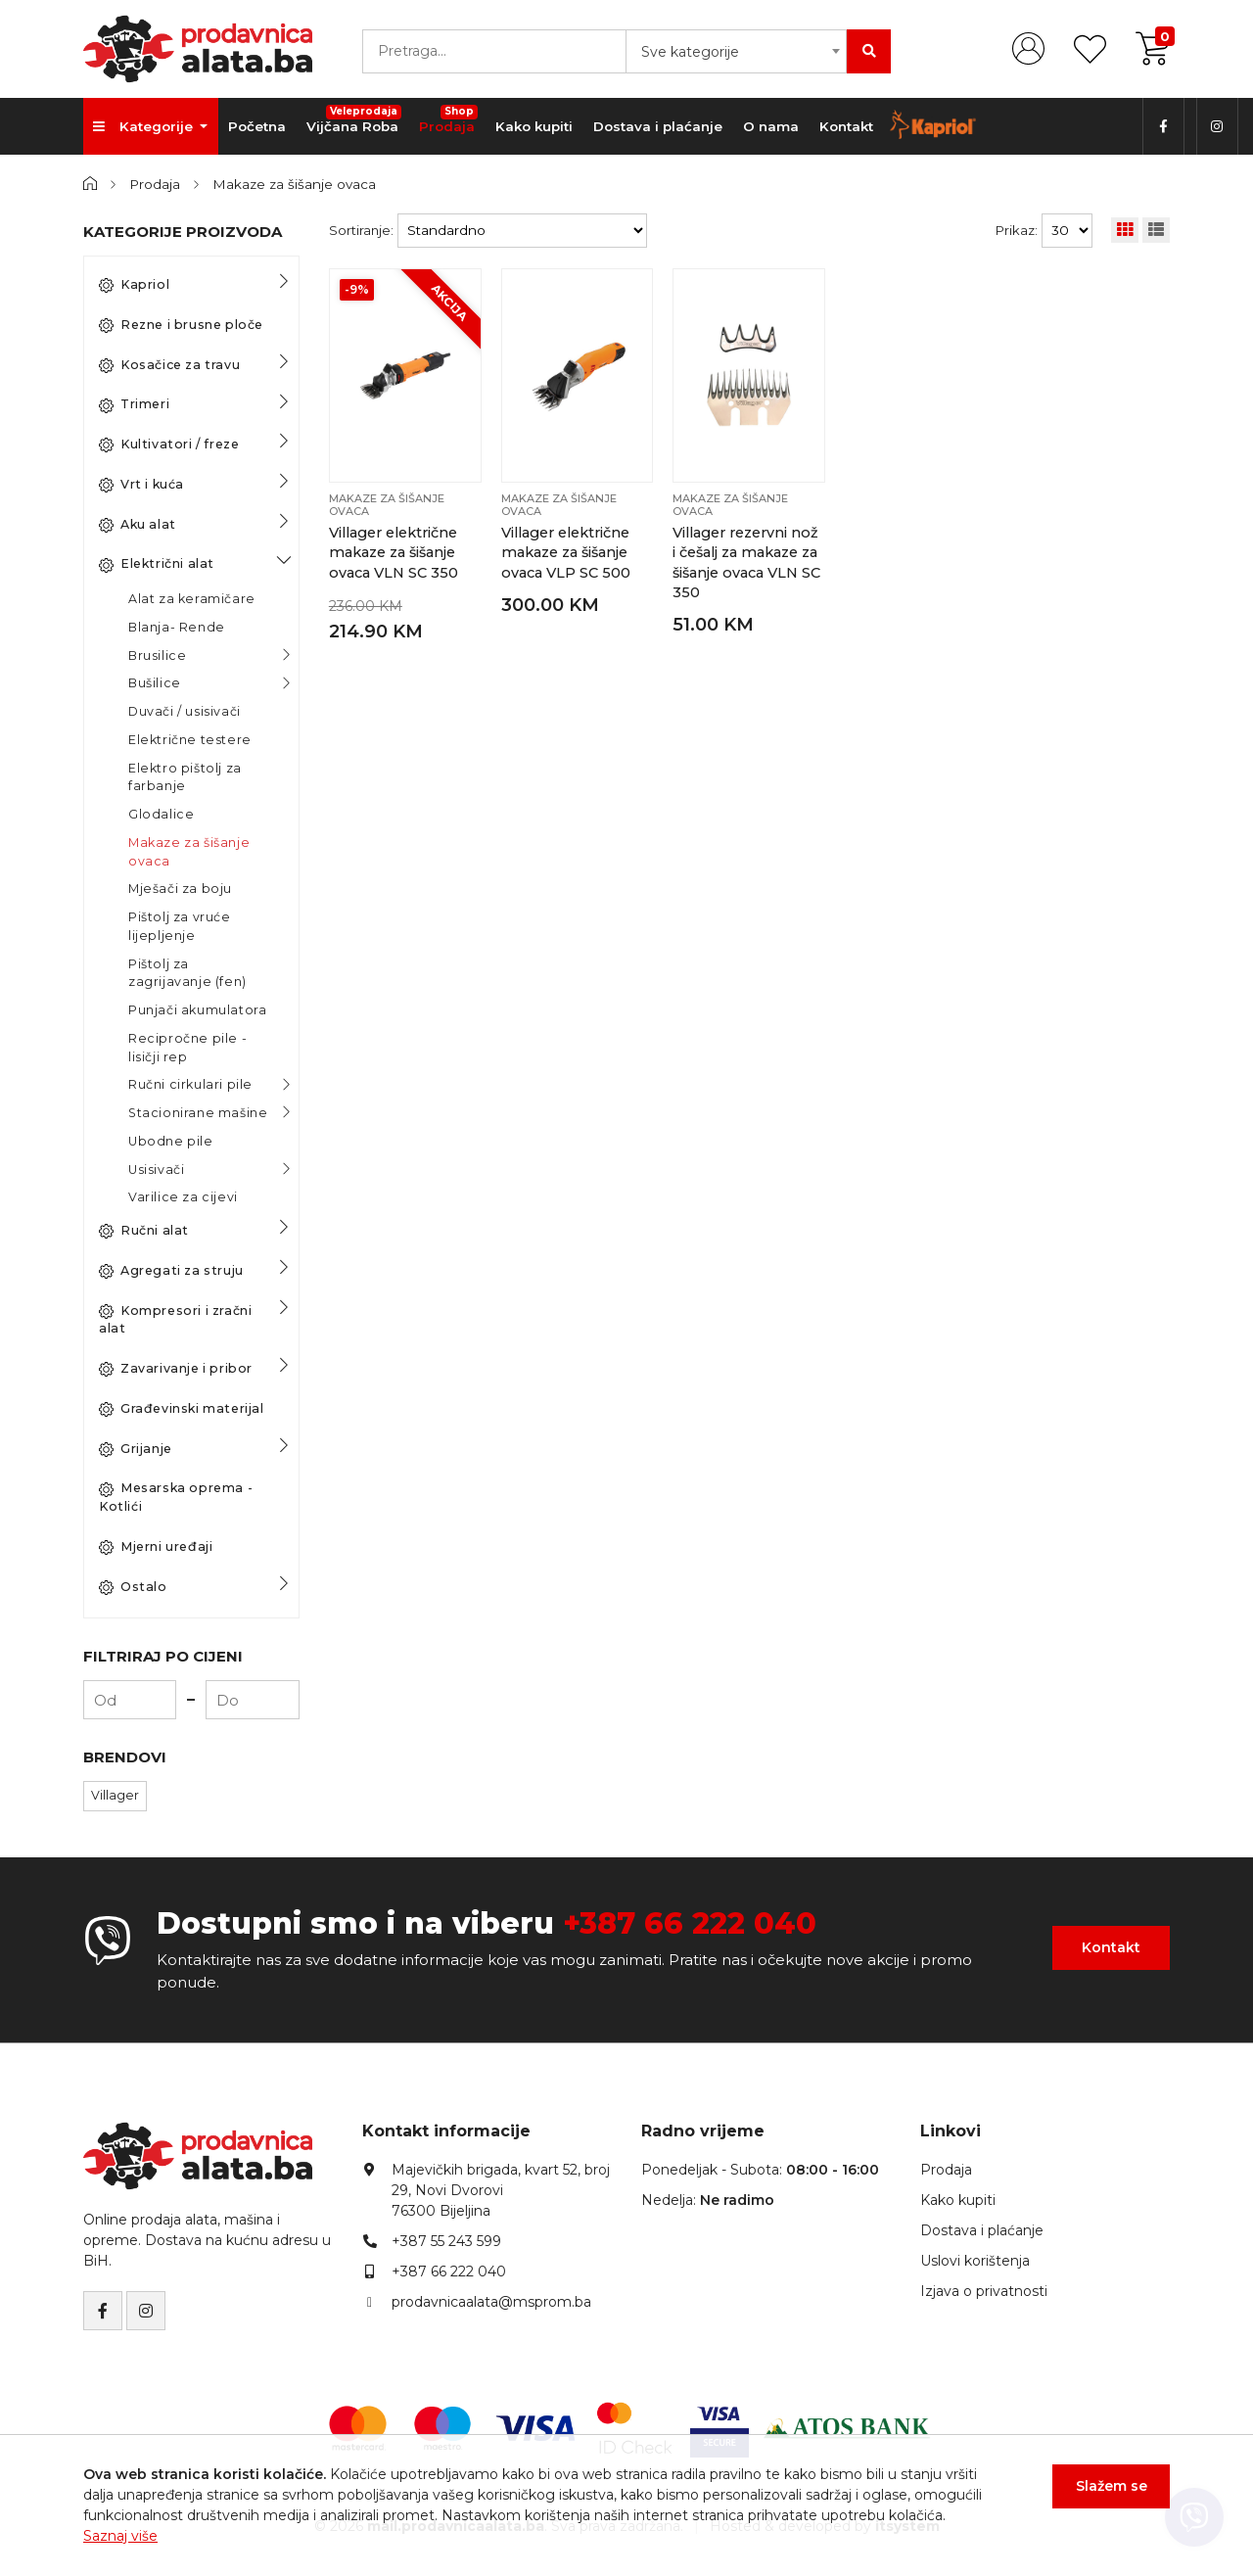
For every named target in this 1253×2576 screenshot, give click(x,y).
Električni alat (156, 564)
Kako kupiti (534, 126)
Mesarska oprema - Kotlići (176, 1497)
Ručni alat (144, 1231)
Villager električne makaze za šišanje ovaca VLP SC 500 (565, 553)
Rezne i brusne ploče (181, 325)
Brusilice (157, 655)
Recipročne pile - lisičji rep (187, 1047)
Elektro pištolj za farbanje (185, 777)
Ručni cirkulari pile (190, 1084)
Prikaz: (1017, 230)
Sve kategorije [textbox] (690, 52)
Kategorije (145, 126)
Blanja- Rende (176, 627)
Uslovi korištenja (975, 2261)
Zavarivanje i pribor (176, 1369)
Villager (115, 1795)
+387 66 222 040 (689, 1923)
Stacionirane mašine (197, 1112)
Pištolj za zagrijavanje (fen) (187, 973)
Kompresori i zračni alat (175, 1319)
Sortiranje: (361, 230)
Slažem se (1111, 2486)
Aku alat (137, 525)
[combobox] (736, 51)
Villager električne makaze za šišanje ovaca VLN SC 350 (393, 553)
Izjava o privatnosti (983, 2291)
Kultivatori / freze (169, 444)
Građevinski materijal (181, 1409)
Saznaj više (120, 2536)
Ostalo (133, 1587)
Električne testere (190, 739)
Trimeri (134, 404)
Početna (257, 126)
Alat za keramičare (191, 598)
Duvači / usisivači (184, 711)
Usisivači (156, 1169)
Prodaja (448, 119)
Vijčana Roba (353, 119)
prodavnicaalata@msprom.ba (491, 2302)
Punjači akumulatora (197, 1010)
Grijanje (135, 1449)
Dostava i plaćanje (657, 126)
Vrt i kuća (141, 484)
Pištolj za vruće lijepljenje (179, 926)
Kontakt (846, 126)
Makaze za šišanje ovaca (294, 184)
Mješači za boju (180, 888)
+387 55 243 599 (446, 2241)
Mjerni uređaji (155, 1547)
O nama (771, 126)
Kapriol (134, 285)
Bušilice (154, 683)
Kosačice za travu (169, 365)
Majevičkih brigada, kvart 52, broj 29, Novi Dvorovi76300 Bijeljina (501, 2190)
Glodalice (161, 814)
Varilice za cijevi (183, 1197)
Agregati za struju (171, 1271)
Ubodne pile (170, 1141)
